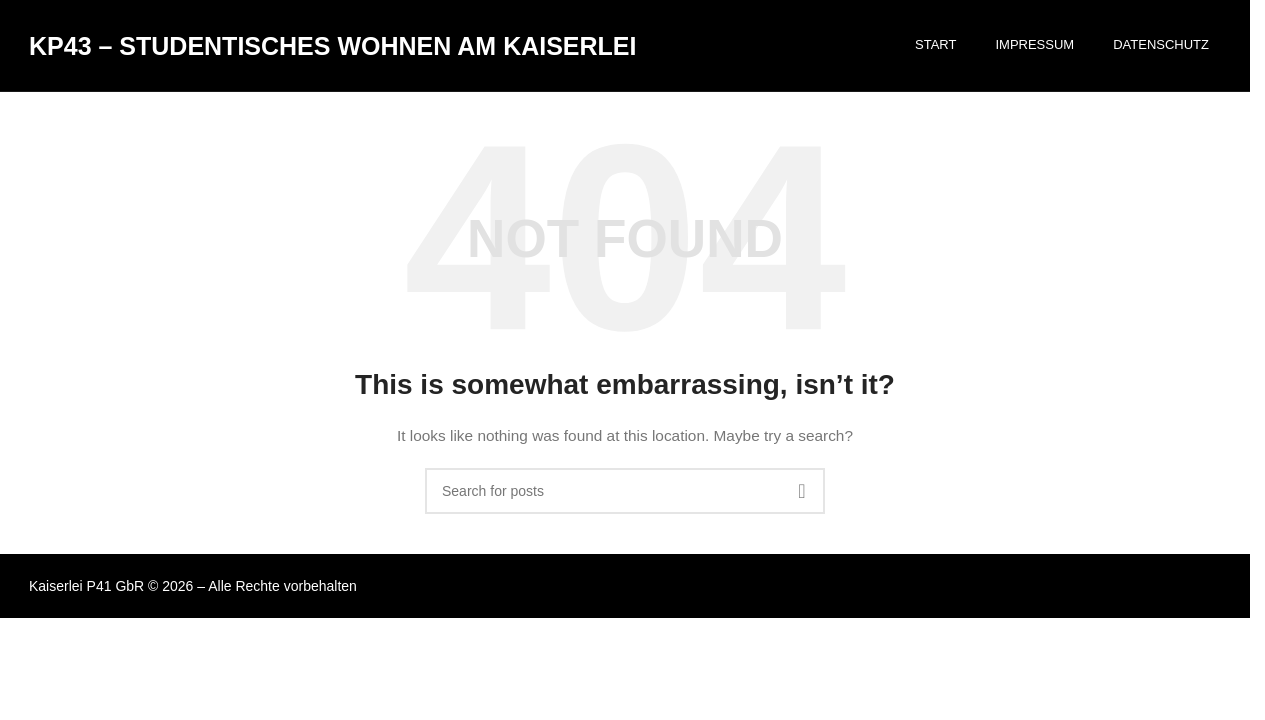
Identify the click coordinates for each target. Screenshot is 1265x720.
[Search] (625, 504)
